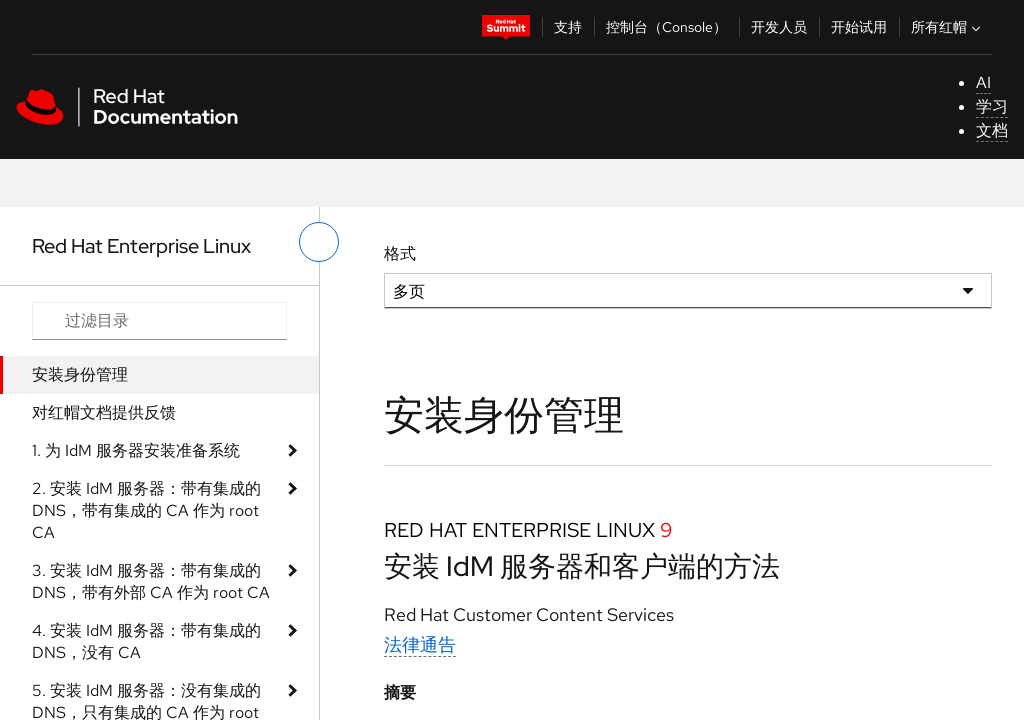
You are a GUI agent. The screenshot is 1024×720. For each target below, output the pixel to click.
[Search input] (159, 321)
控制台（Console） (666, 27)
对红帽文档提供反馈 (104, 412)
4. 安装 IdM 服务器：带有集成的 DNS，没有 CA (146, 641)
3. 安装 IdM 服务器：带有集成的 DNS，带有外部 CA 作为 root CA (151, 581)
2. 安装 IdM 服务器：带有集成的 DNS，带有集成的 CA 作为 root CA (146, 510)
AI (983, 82)
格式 (400, 253)
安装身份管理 (80, 374)
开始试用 (859, 27)
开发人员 (779, 27)
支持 (568, 27)
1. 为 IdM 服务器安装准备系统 (136, 450)
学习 (992, 106)
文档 (992, 130)
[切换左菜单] (319, 242)
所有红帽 (948, 27)
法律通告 (420, 644)
